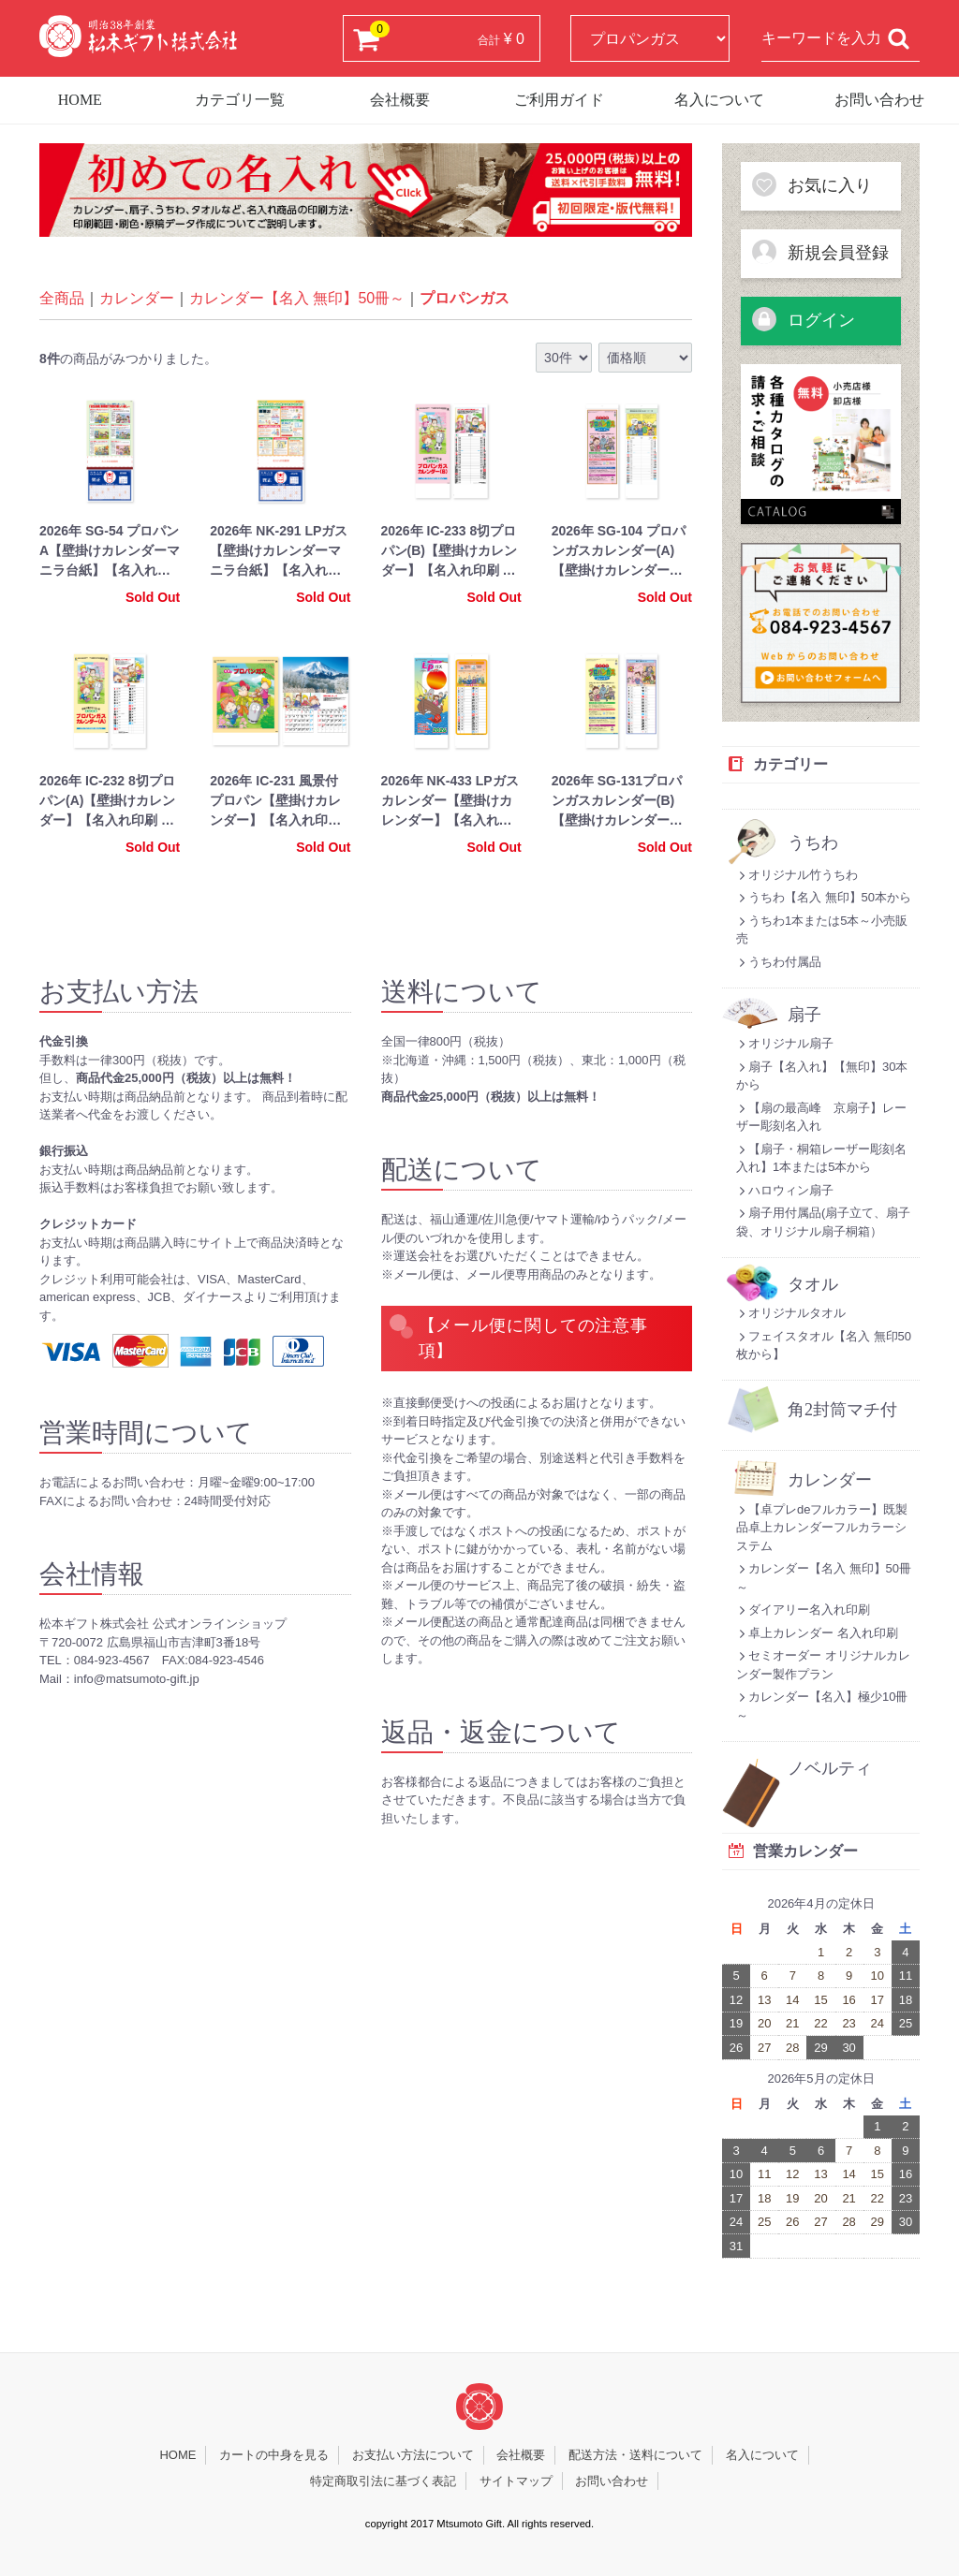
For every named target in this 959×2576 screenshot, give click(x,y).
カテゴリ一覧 (240, 100)
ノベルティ (830, 1768)
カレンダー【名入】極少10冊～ (821, 1706)
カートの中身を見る (274, 2455)
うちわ (813, 843)
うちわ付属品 (778, 962)
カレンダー (136, 298)
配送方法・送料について (635, 2455)
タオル (813, 1284)
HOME (80, 100)
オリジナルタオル (791, 1313)
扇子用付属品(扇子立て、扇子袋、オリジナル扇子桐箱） (823, 1222)
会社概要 (400, 100)
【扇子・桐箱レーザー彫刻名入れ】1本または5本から (821, 1158)
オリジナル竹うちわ (797, 875)
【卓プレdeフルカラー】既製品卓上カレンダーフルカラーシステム (821, 1527)
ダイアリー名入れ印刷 (803, 1610)
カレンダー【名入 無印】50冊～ (297, 298)
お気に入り (811, 184)
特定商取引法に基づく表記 (383, 2480)
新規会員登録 (819, 252)
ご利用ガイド (559, 100)
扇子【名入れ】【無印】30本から (821, 1076)
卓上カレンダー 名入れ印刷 (817, 1633)
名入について (719, 100)
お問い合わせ (879, 100)
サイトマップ (516, 2480)
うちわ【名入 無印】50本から (823, 897)
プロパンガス (464, 298)
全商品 (61, 298)
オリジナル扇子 (785, 1043)
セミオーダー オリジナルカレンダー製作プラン (823, 1664)
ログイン (802, 319)
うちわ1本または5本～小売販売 (821, 930)
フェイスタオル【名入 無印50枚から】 (823, 1345)
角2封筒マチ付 (842, 1410)
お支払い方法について (413, 2455)
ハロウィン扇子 (785, 1190)
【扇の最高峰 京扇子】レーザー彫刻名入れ (821, 1117)
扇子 (804, 1015)
